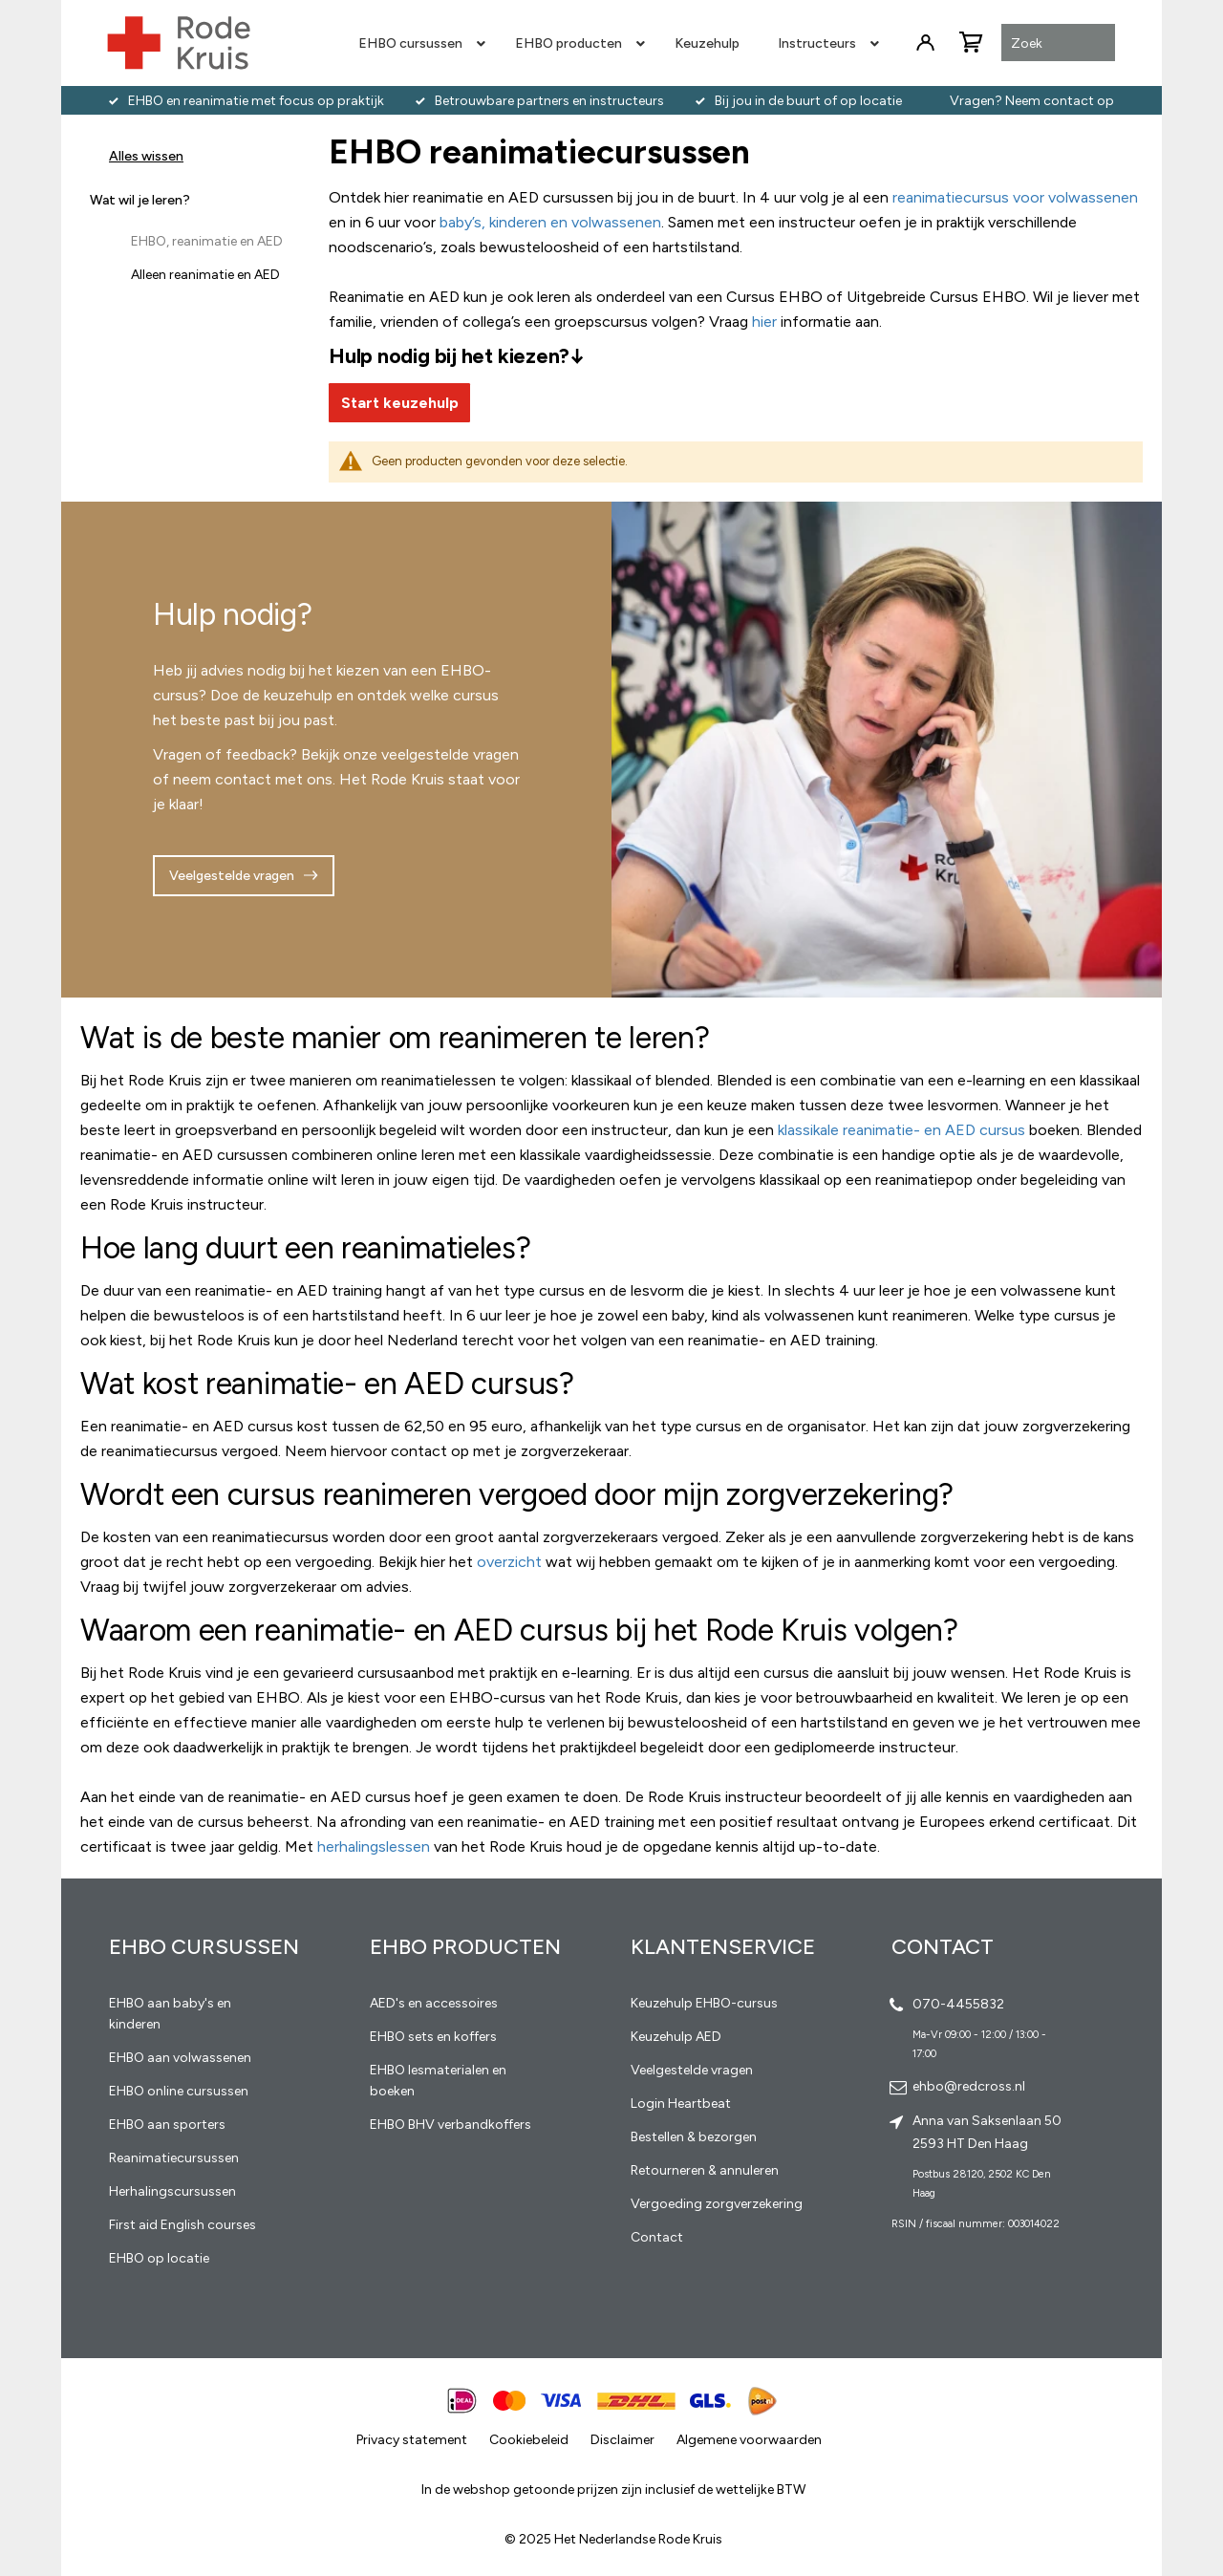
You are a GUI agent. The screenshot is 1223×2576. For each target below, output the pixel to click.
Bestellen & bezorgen (694, 2137)
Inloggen (924, 43)
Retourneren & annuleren (705, 2170)
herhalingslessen (373, 1846)
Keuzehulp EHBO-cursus (704, 2003)
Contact (657, 2237)
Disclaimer (622, 2440)
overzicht (509, 1562)
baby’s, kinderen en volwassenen (550, 222)
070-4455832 (958, 2004)
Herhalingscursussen (172, 2191)
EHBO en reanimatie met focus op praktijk (256, 101)
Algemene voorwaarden (749, 2440)
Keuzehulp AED (676, 2037)
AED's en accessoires (434, 2003)
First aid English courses (182, 2225)
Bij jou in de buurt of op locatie (808, 101)
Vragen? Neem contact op (1032, 101)
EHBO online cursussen (178, 2091)
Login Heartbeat (681, 2103)
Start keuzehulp (400, 403)
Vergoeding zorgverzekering (717, 2204)
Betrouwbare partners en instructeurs (549, 101)
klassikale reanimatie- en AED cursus (901, 1130)
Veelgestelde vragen (231, 876)
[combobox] (1058, 44)
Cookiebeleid (529, 2440)
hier (764, 321)
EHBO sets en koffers (433, 2037)
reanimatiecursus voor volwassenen (1015, 197)
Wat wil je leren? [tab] (140, 200)
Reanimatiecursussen (174, 2158)
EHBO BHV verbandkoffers (450, 2124)
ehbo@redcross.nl (968, 2086)
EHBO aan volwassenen (180, 2058)
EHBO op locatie (159, 2258)
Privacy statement (411, 2440)
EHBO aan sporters (167, 2124)
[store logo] (178, 43)
